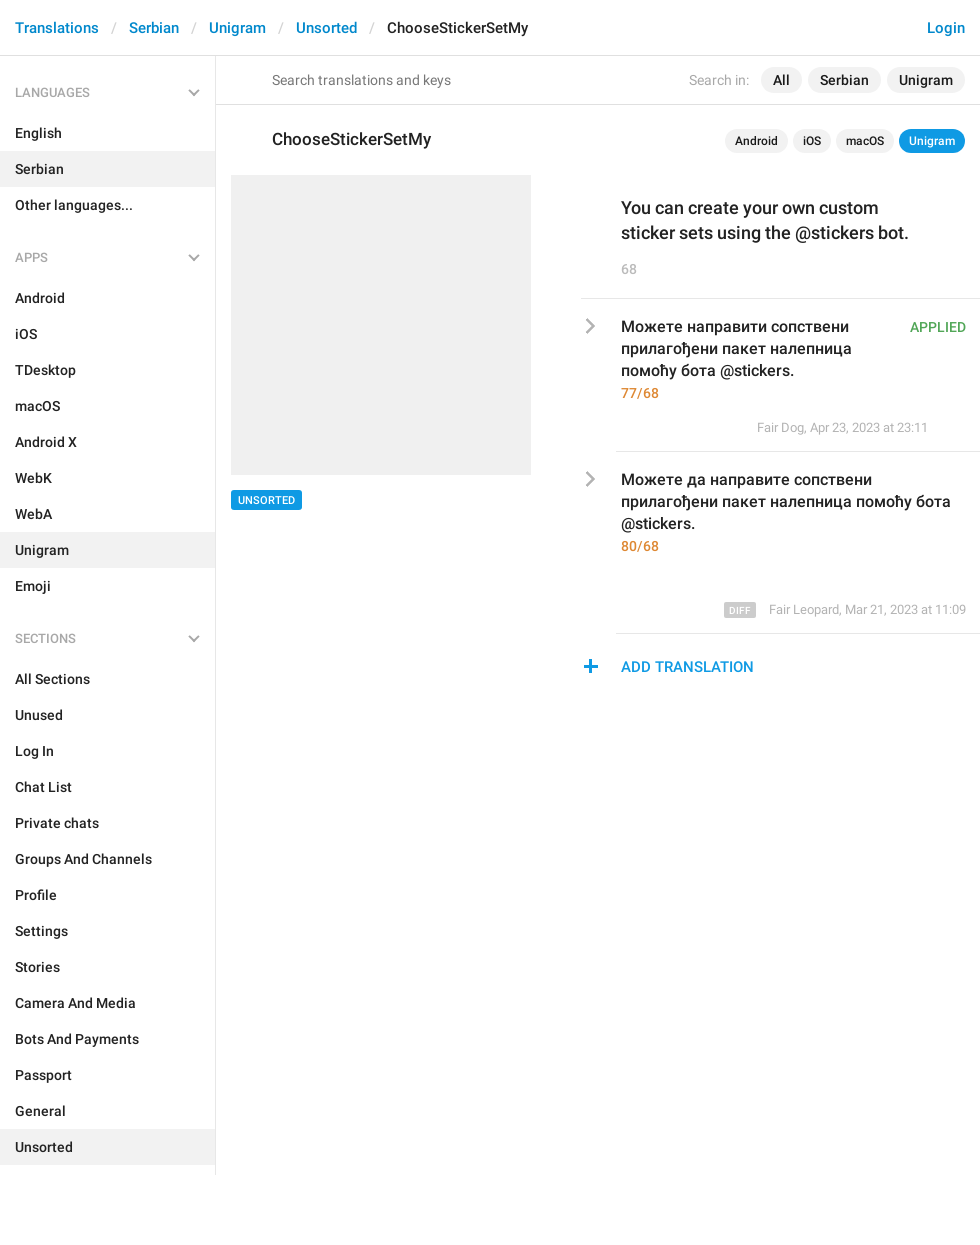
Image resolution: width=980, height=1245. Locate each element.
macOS (865, 141)
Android (756, 141)
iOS (812, 141)
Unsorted (326, 28)
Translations (57, 28)
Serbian (154, 28)
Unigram (237, 28)
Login (946, 28)
